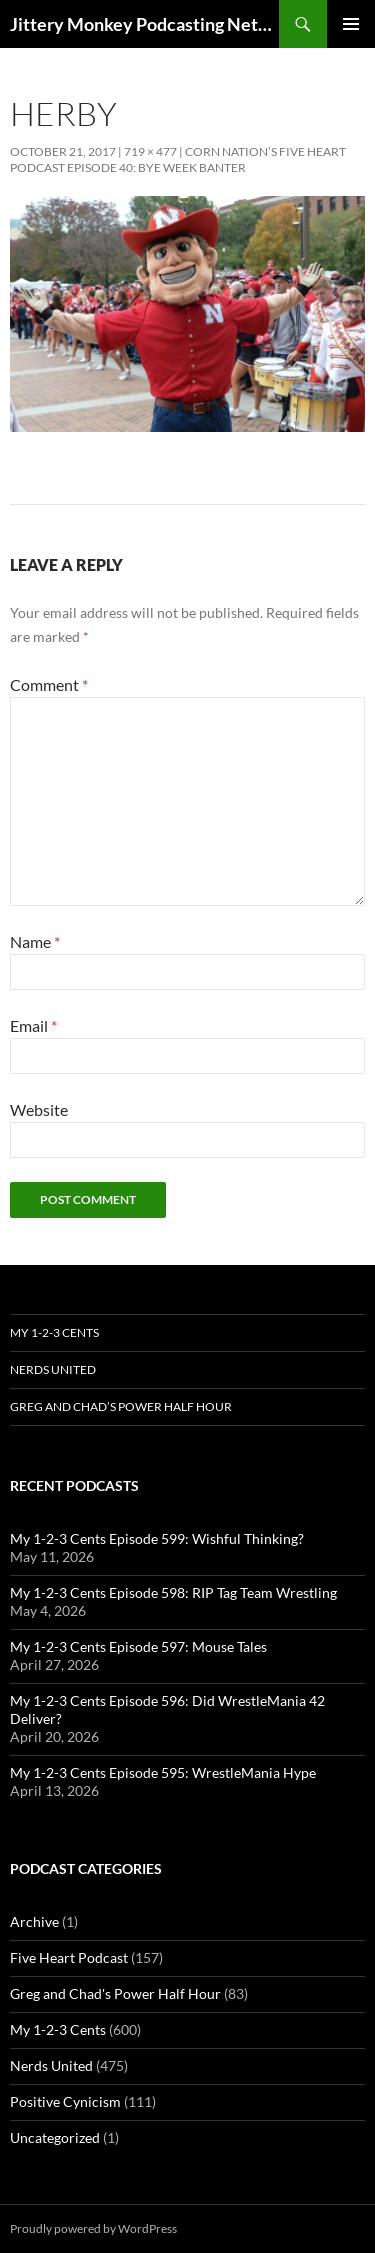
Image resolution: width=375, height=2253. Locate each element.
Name (35, 941)
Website (39, 1109)
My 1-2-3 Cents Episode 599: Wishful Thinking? (157, 1538)
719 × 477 (150, 151)
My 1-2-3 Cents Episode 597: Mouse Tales (138, 1646)
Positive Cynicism (65, 2101)
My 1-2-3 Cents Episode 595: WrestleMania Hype (163, 1772)
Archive (34, 1921)
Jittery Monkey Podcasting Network (144, 24)
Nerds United (53, 1369)
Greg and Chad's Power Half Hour (115, 1993)
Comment (49, 684)
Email (33, 1025)
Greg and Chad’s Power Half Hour (121, 1406)
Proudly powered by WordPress (93, 2228)
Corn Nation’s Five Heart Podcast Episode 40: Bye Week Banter (178, 159)
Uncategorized (55, 2137)
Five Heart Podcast (69, 1957)
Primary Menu (351, 24)
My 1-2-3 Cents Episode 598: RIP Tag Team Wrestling (173, 1592)
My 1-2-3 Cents (54, 1332)
